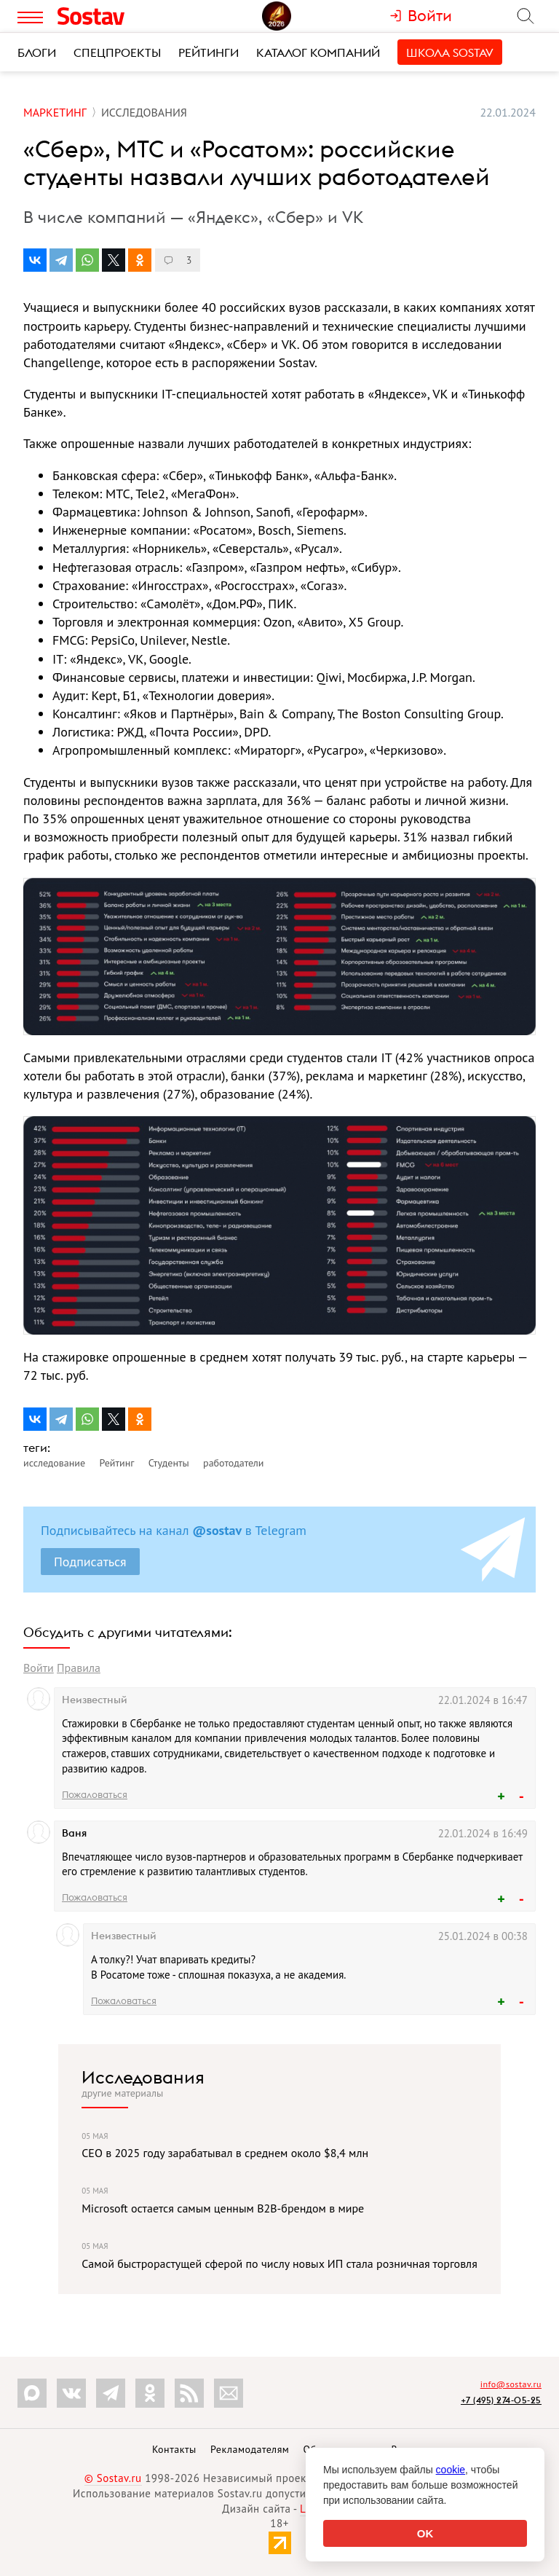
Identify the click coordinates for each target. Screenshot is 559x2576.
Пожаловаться (94, 1794)
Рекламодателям (249, 2449)
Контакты (174, 2449)
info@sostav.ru (511, 2384)
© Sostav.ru (113, 2478)
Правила (78, 1667)
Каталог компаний (318, 52)
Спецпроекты (117, 52)
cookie (450, 2469)
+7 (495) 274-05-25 (501, 2400)
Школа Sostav (449, 52)
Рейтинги (208, 52)
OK (425, 2533)
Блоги (36, 52)
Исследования (143, 2077)
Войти (38, 1667)
